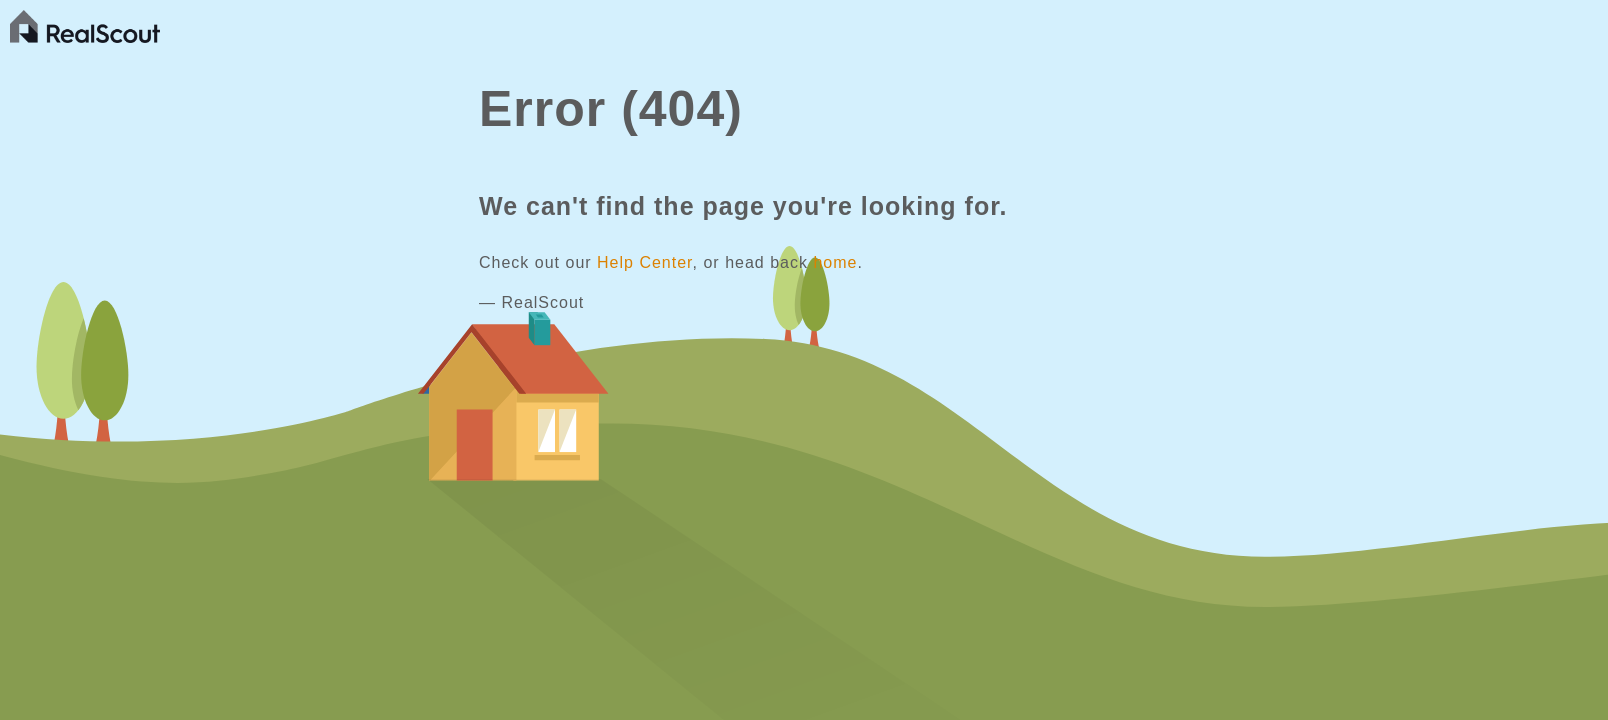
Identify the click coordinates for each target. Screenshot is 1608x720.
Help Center (645, 262)
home (835, 262)
